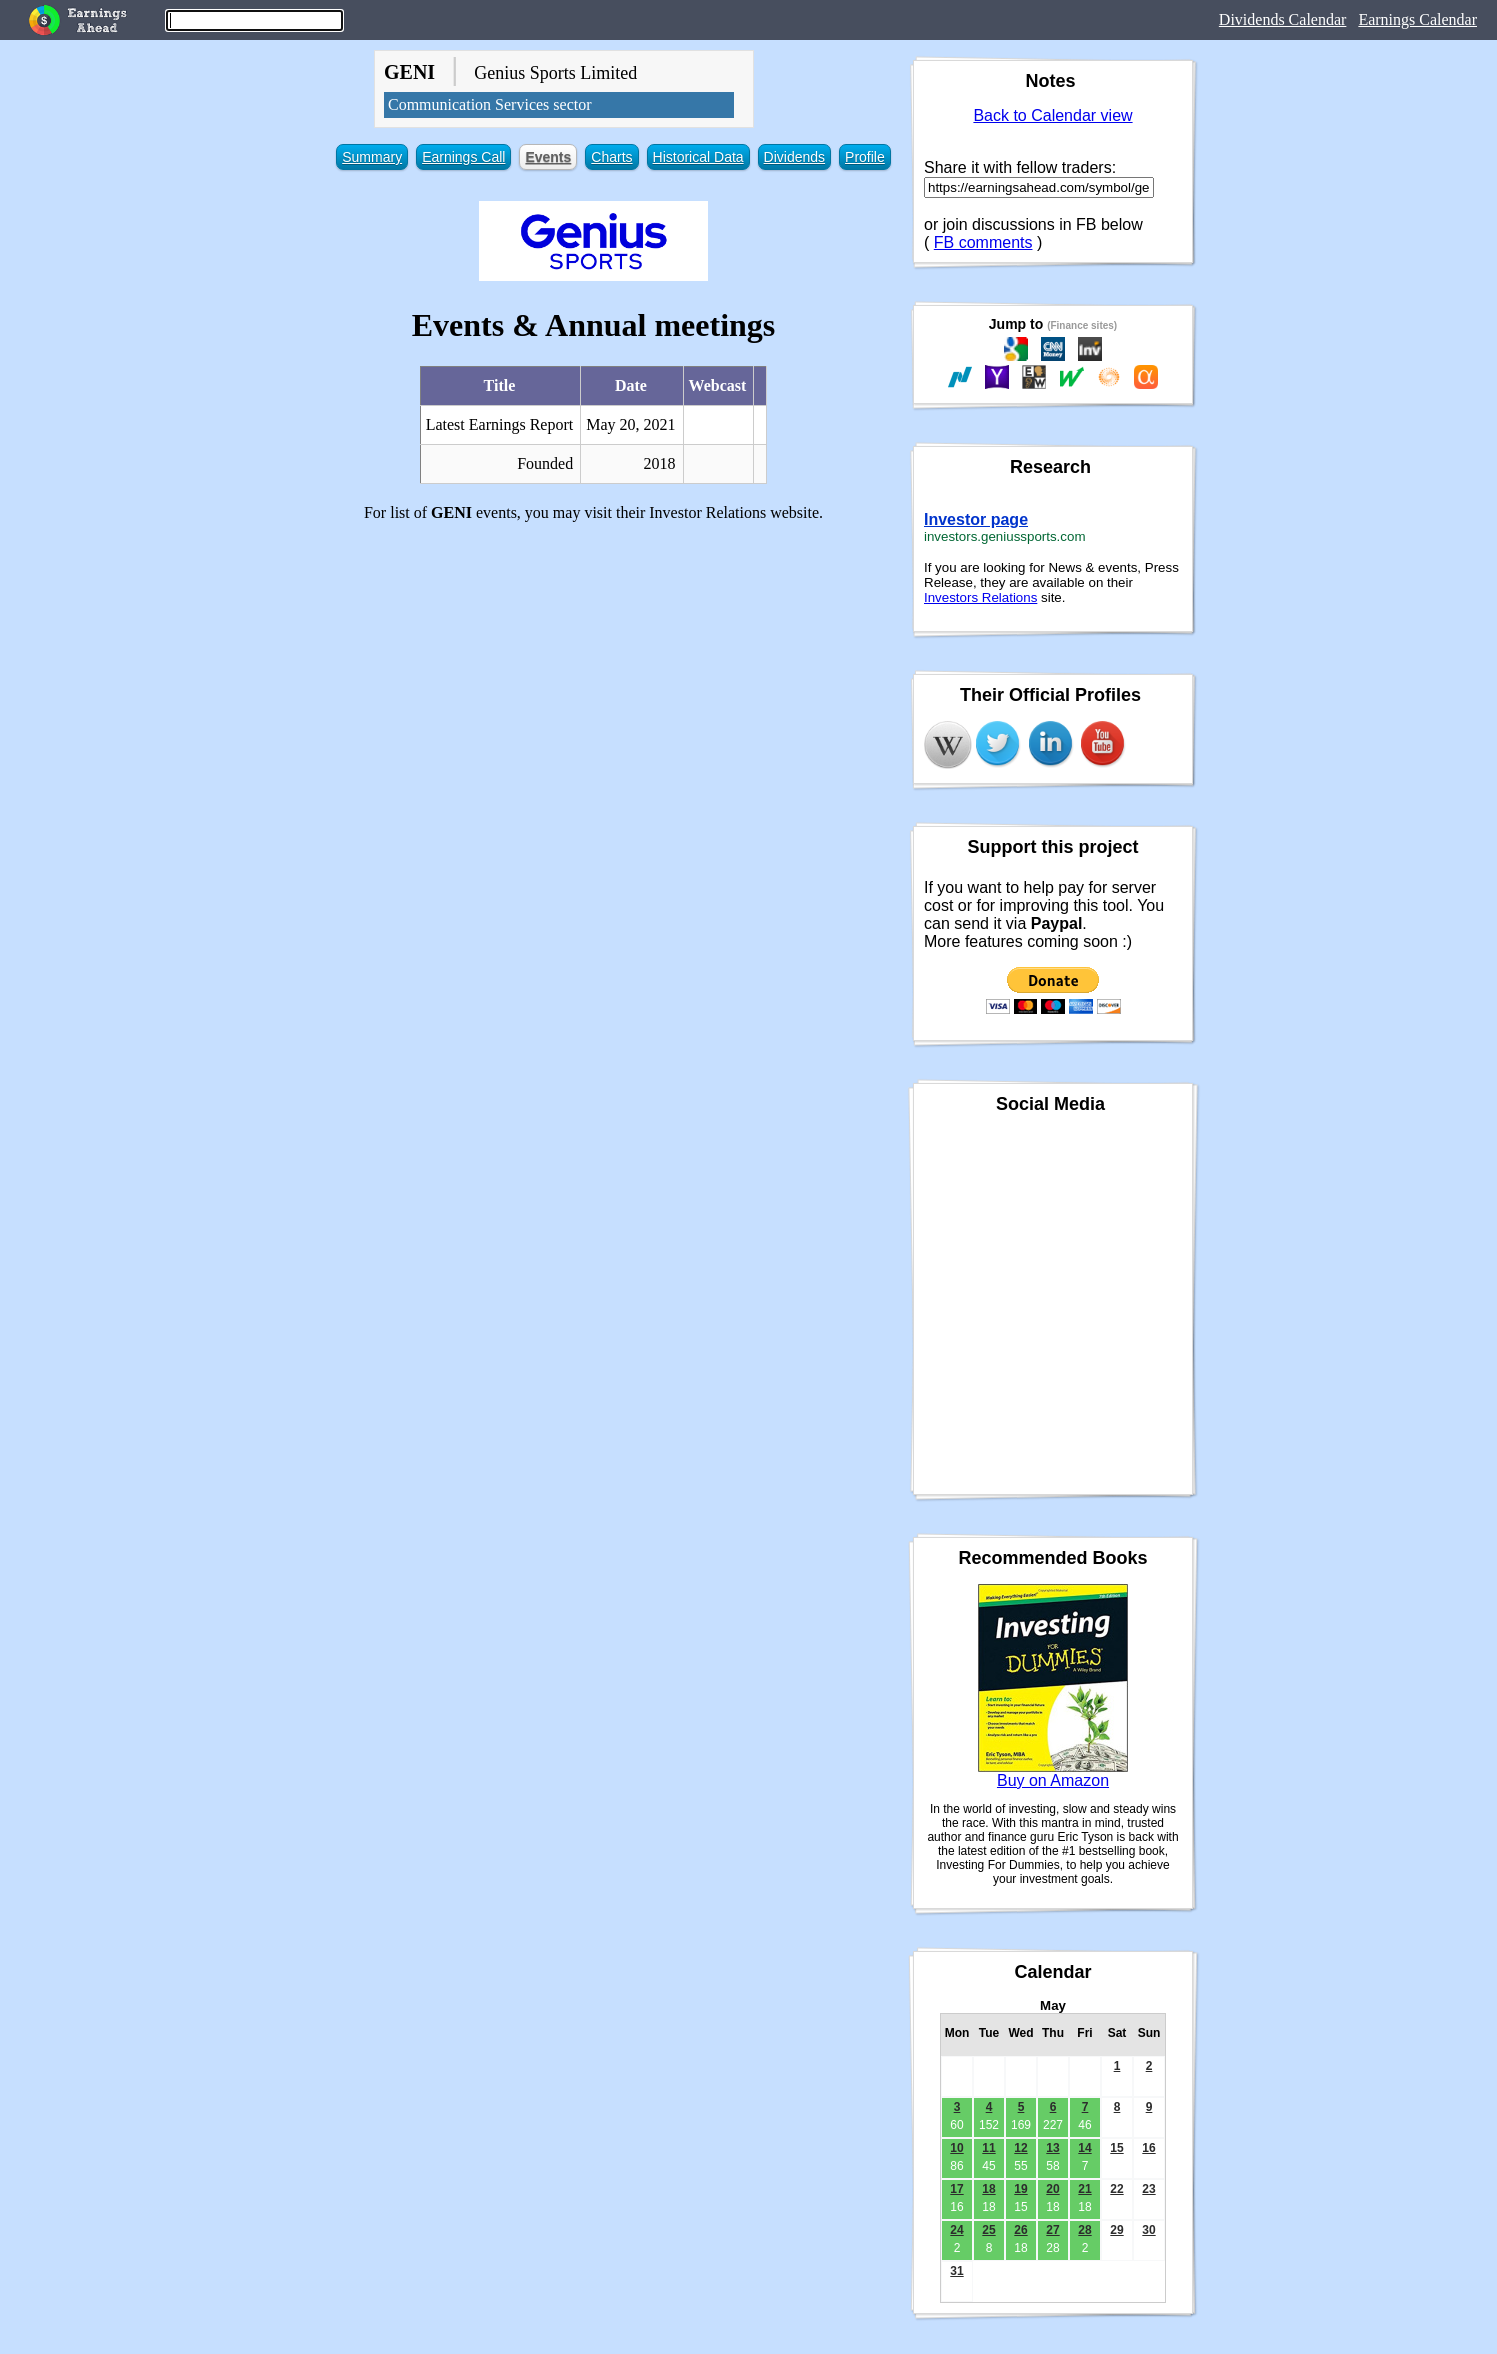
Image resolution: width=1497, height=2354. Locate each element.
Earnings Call (463, 157)
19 (1020, 2189)
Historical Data (698, 157)
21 (1084, 2189)
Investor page (976, 519)
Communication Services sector (490, 104)
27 (1052, 2230)
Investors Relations (980, 597)
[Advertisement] (593, 678)
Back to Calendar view (1052, 115)
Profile (865, 157)
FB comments (983, 242)
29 (1116, 2230)
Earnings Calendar (1417, 19)
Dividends (794, 157)
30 (1148, 2230)
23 (1148, 2189)
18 (988, 2189)
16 (1148, 2148)
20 (1052, 2189)
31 (956, 2271)
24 (956, 2230)
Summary (372, 157)
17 (956, 2189)
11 (988, 2148)
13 (1052, 2148)
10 (956, 2148)
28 (1084, 2230)
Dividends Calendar (1283, 19)
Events (548, 157)
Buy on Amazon (1053, 1780)
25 (988, 2230)
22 (1116, 2189)
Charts (611, 157)
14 (1084, 2148)
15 (1116, 2148)
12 (1020, 2148)
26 (1020, 2230)
